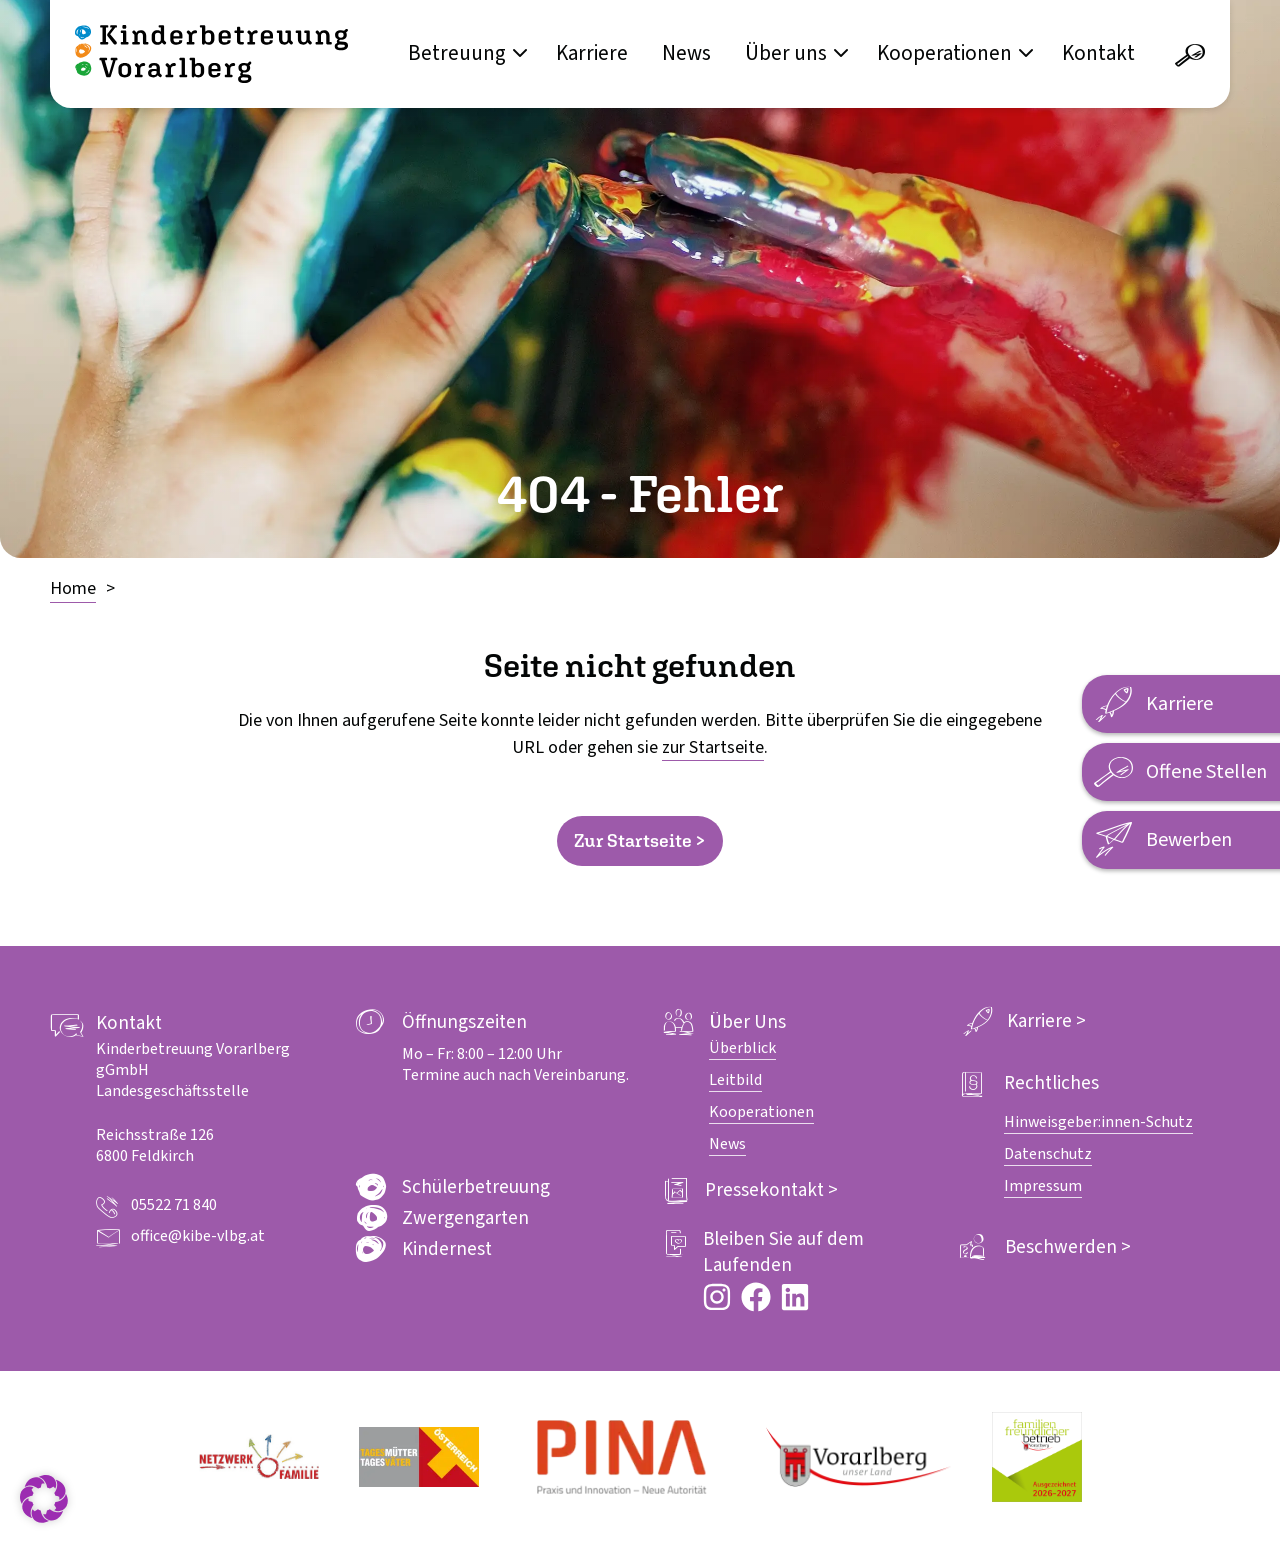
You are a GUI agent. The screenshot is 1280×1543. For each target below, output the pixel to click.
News (686, 53)
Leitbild (735, 1080)
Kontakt (1098, 53)
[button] (44, 1499)
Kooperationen (944, 53)
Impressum (1043, 1186)
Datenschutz (1048, 1154)
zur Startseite (713, 747)
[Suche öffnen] (1190, 56)
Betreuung (457, 53)
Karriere (592, 53)
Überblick (742, 1048)
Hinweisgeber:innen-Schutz (1098, 1122)
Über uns (786, 53)
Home (73, 588)
